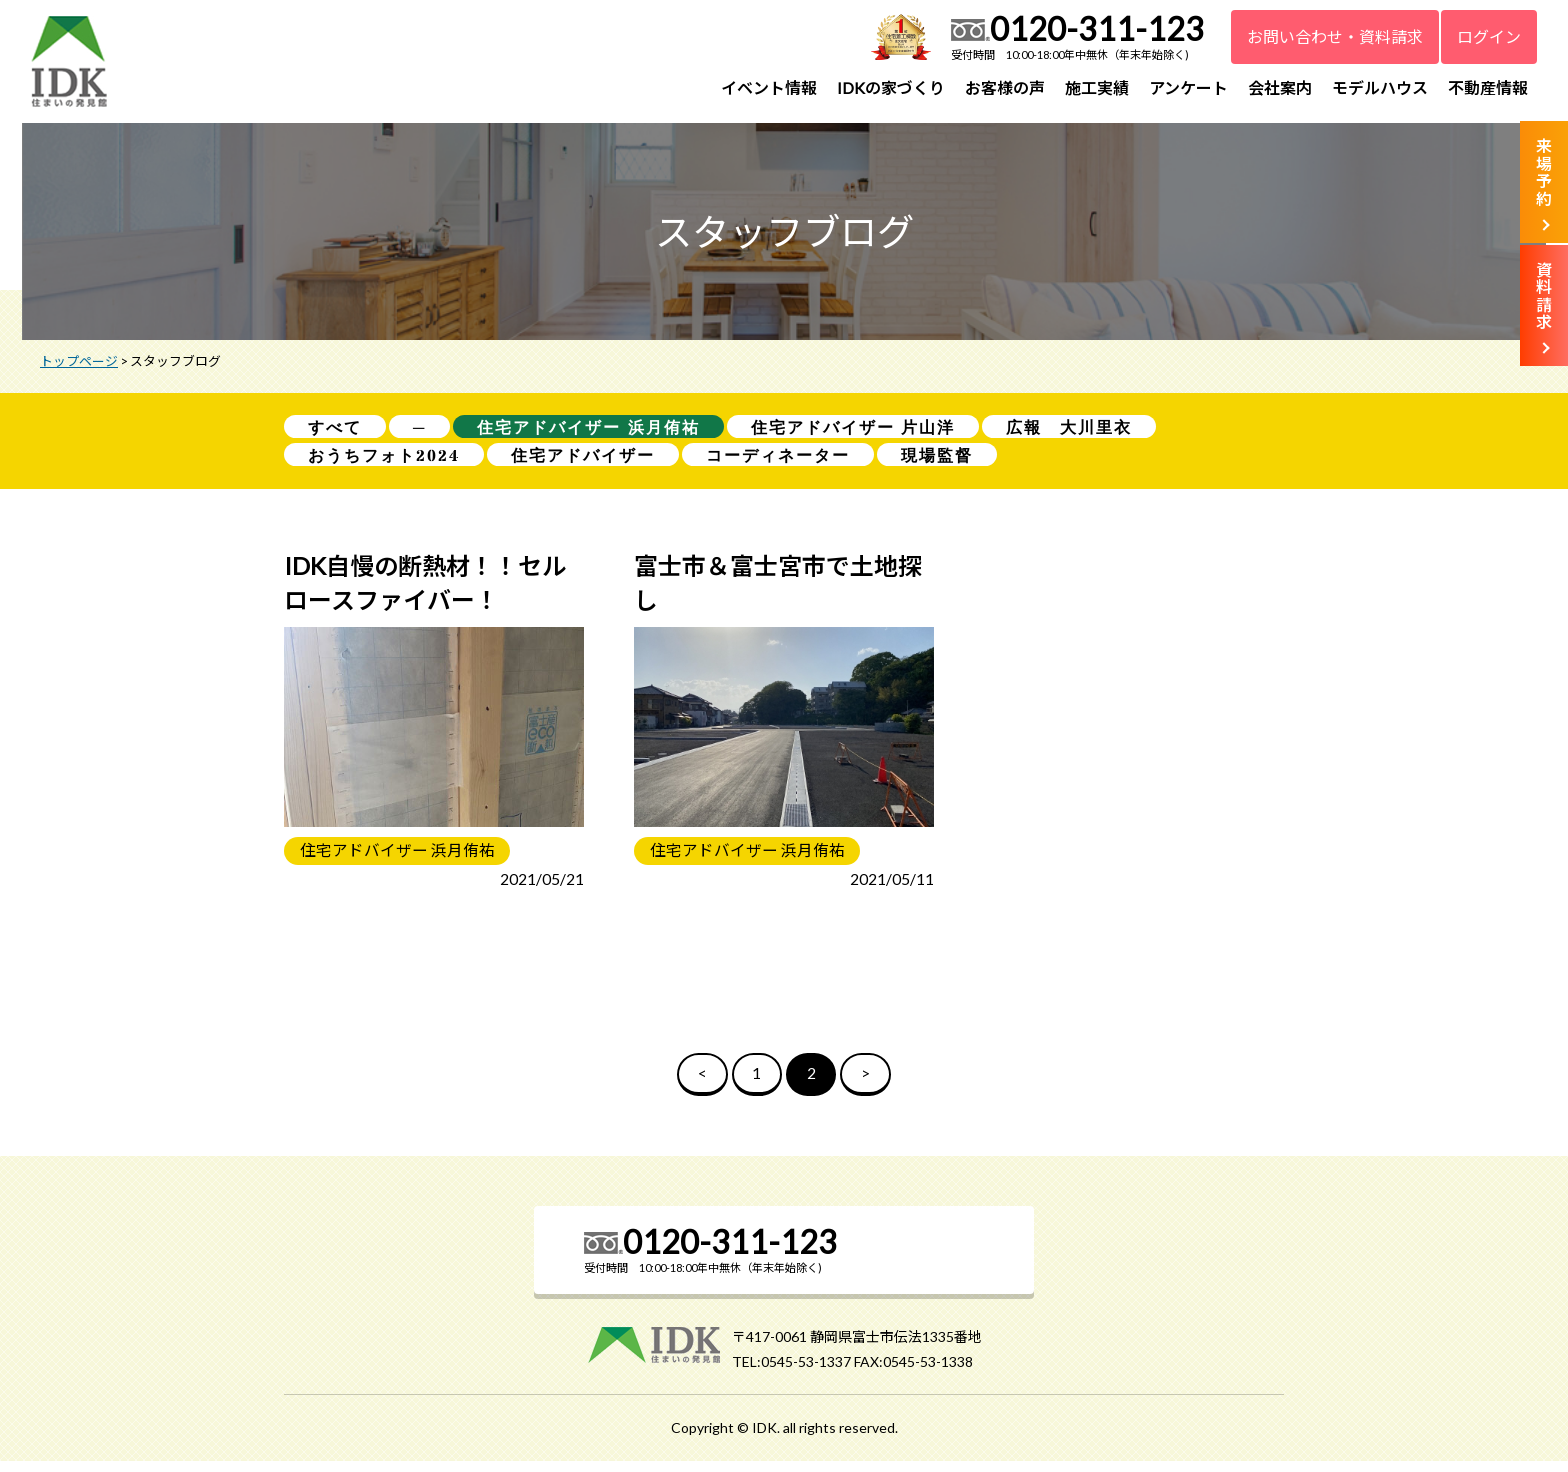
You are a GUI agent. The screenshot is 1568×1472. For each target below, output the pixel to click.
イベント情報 (769, 87)
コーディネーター (778, 462)
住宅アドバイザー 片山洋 (853, 433)
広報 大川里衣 (1069, 433)
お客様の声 (1005, 87)
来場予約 (1544, 172)
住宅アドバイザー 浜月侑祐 (588, 433)
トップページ (79, 367)
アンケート (1188, 87)
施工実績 (1097, 87)
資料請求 (1544, 296)
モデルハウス (1380, 87)
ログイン (1489, 36)
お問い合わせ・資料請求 (1335, 36)
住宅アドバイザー (583, 462)
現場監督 (937, 462)
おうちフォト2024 (384, 462)
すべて (335, 433)
